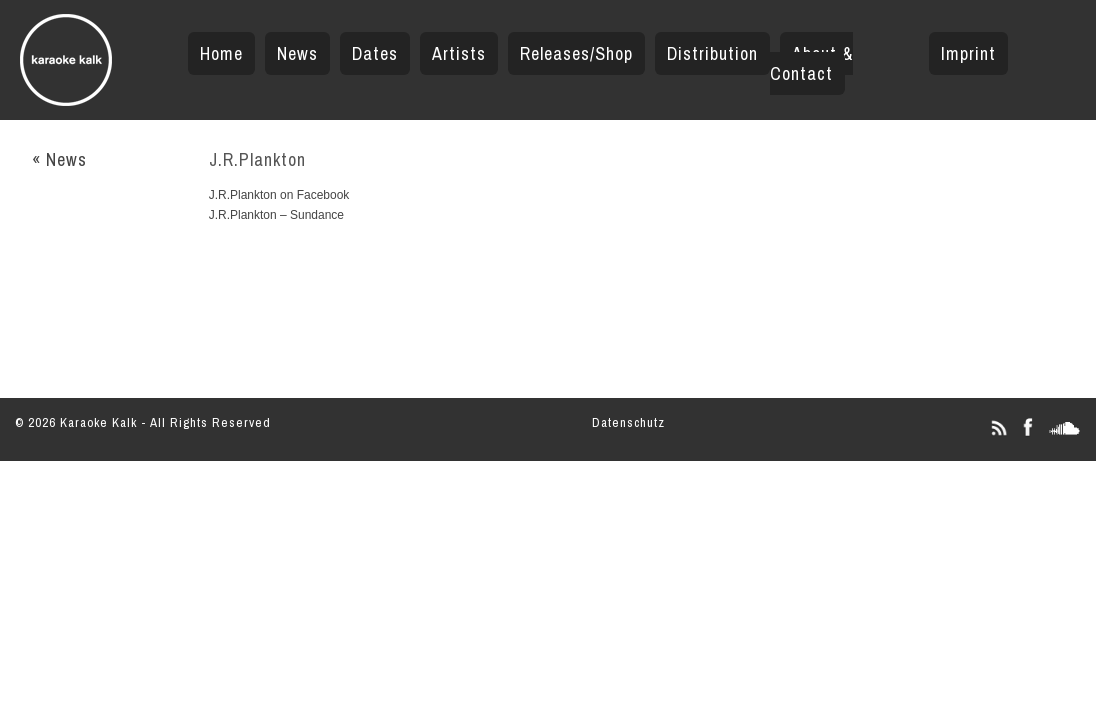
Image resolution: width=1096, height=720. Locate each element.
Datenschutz (628, 422)
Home (221, 53)
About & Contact (811, 63)
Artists (459, 53)
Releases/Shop (576, 53)
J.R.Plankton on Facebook (279, 195)
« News (59, 159)
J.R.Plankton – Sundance (276, 215)
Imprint (968, 53)
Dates (375, 53)
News (297, 53)
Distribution (712, 53)
